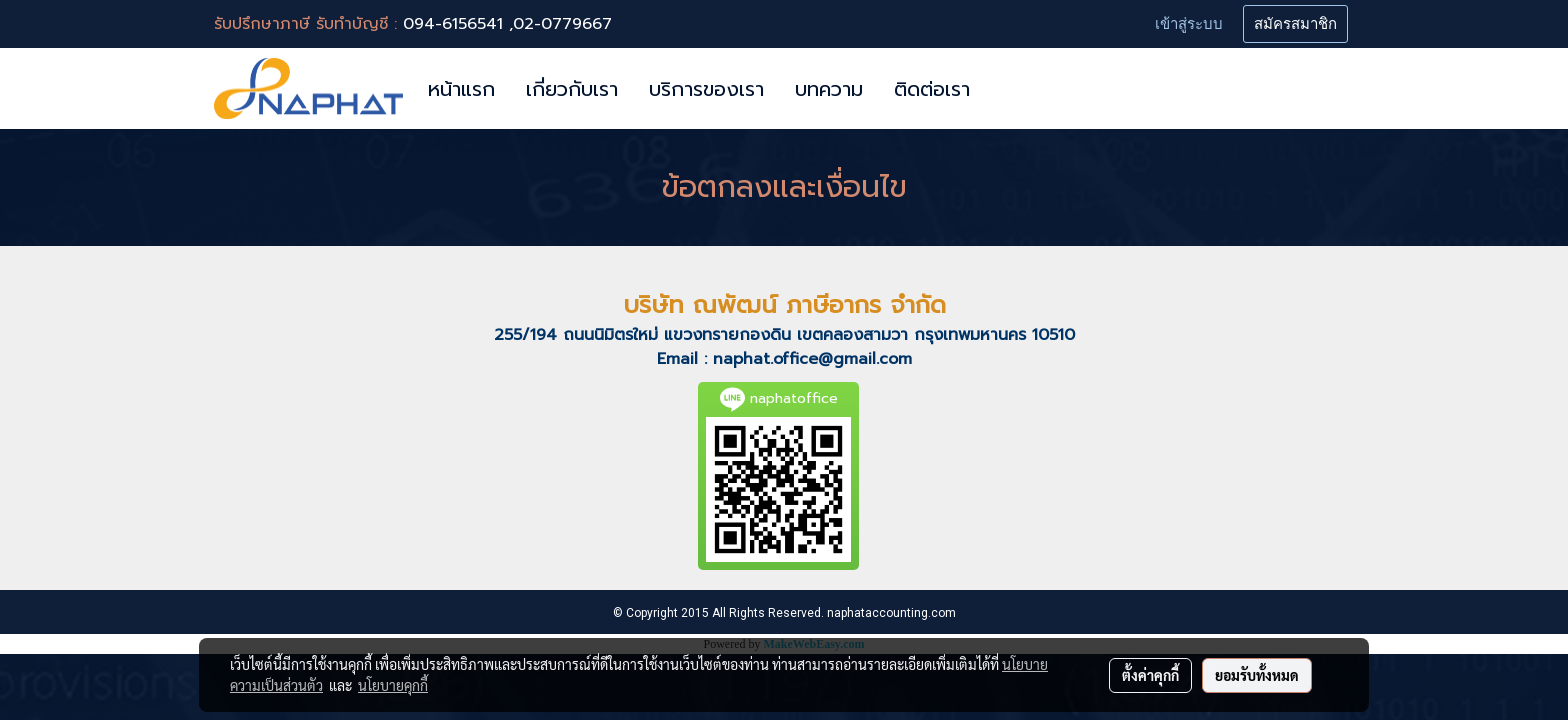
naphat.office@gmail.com (812, 359)
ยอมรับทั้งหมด (1257, 675)
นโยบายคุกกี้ (393, 685)
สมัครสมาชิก (1295, 24)
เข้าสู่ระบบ (1189, 24)
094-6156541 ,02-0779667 (507, 24)
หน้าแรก (461, 89)
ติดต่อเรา (932, 89)
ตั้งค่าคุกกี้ (1150, 675)
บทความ (829, 89)
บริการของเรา (706, 89)
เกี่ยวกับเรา (572, 89)
